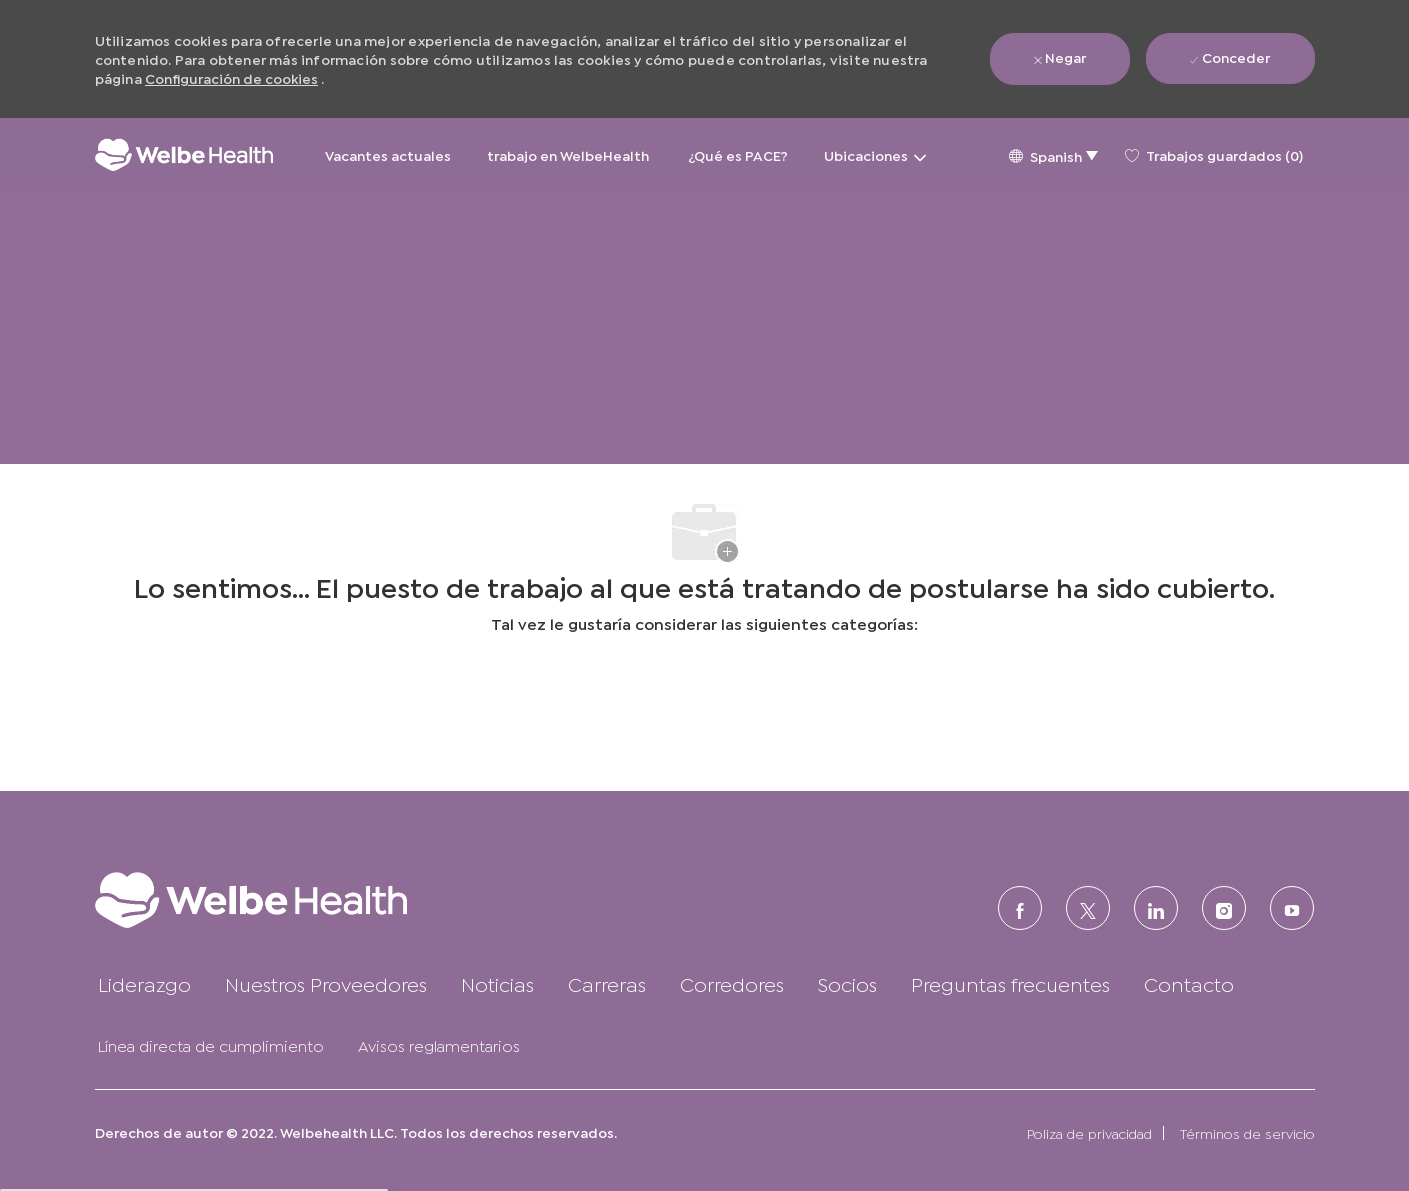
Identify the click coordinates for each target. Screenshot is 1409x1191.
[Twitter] (1088, 908)
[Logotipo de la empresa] (184, 154)
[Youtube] (1292, 908)
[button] (1053, 154)
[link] (290, 899)
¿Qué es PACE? (738, 154)
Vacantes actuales (388, 154)
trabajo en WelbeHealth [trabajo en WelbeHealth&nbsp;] (569, 154)
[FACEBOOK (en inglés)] (1020, 908)
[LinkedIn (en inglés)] (1156, 908)
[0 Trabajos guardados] (1214, 155)
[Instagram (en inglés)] (1224, 908)
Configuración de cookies (231, 77)
